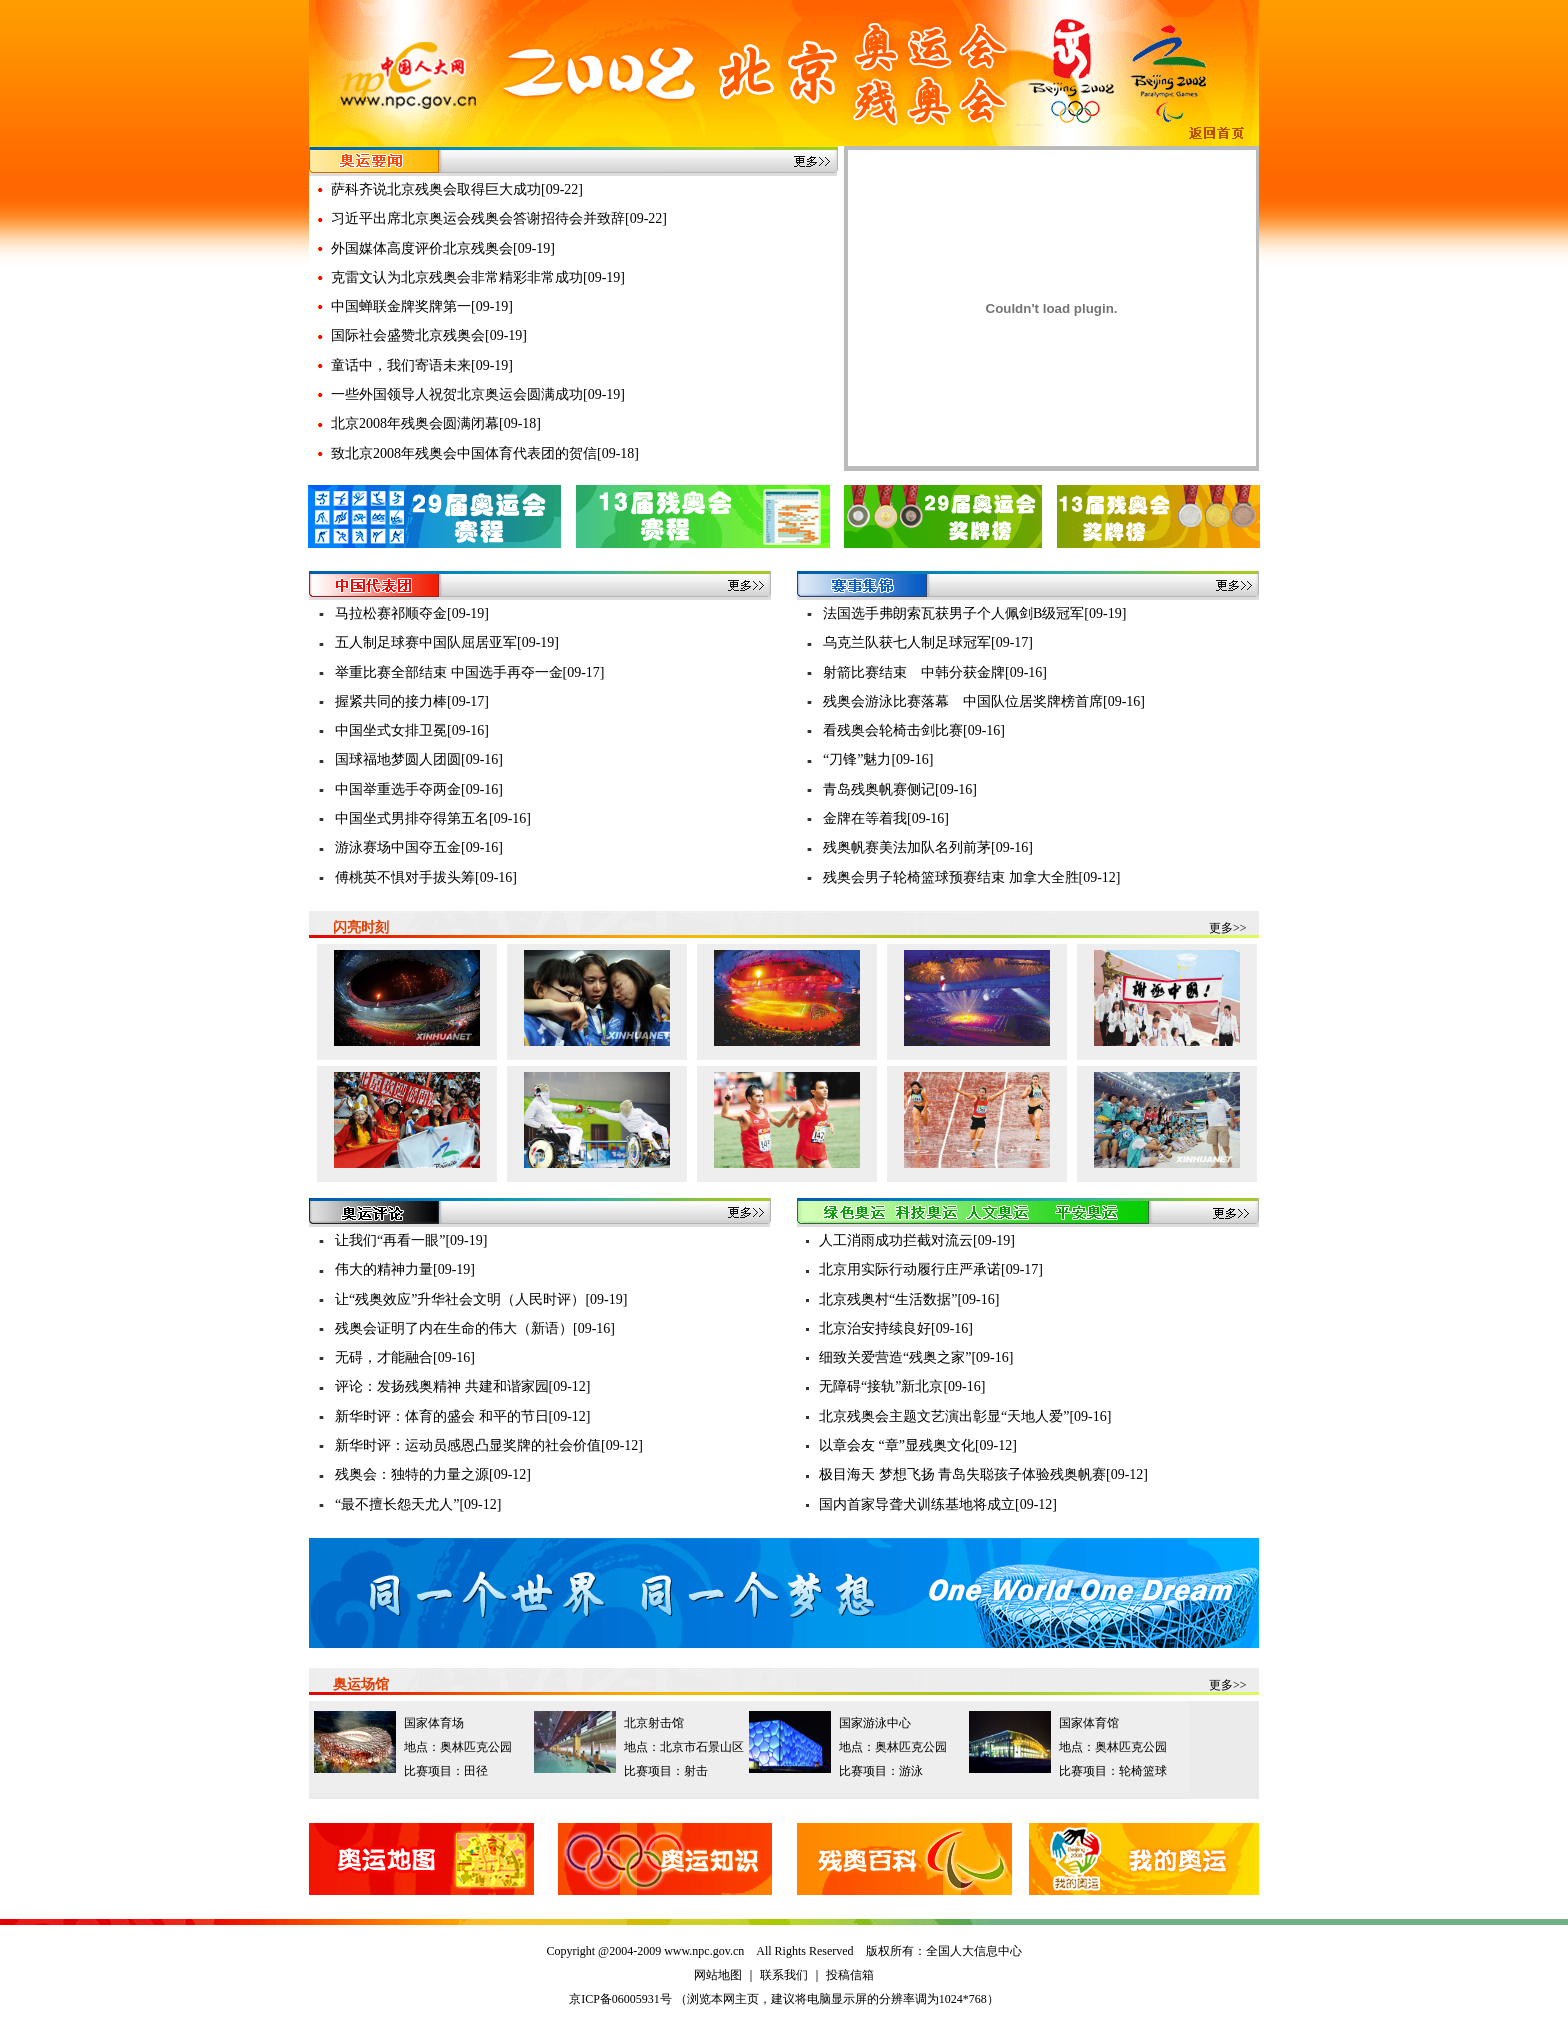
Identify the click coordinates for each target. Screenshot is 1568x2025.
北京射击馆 (654, 1723)
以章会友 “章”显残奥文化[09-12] (918, 1445)
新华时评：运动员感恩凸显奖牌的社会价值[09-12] (489, 1445)
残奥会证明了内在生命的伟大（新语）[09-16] (475, 1328)
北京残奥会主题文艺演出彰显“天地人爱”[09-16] (965, 1416)
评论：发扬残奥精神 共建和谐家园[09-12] (463, 1386)
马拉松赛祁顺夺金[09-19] (412, 613)
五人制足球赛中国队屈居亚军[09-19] (447, 642)
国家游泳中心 (875, 1723)
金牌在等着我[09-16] (886, 818)
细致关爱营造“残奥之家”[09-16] (916, 1357)
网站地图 (718, 1975)
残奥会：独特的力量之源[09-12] (433, 1474)
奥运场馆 (361, 1684)
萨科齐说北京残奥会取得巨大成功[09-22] (457, 189)
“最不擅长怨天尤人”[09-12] (418, 1504)
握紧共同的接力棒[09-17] (412, 701)
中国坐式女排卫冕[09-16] (412, 730)
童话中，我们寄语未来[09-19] (422, 365)
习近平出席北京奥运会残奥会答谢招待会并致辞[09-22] (499, 218)
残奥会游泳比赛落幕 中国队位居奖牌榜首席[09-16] (984, 701)
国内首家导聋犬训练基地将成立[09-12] (938, 1504)
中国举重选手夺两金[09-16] (419, 789)
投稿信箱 (850, 1975)
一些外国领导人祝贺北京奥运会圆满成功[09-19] (478, 394)
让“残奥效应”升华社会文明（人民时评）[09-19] (481, 1299)
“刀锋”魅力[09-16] (878, 759)
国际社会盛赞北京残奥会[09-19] (429, 335)
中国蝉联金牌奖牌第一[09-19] (422, 306)
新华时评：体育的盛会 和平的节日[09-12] (463, 1416)
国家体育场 (434, 1723)
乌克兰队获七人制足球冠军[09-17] (928, 642)
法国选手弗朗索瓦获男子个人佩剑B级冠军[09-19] (974, 613)
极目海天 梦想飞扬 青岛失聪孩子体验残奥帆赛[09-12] (983, 1474)
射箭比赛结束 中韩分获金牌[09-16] (935, 672)
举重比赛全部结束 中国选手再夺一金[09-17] (470, 672)
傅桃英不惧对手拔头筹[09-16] (426, 877)
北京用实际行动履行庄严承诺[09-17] (931, 1269)
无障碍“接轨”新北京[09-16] (902, 1386)
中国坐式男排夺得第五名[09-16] (433, 818)
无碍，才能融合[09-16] (405, 1357)
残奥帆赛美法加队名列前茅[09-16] (928, 847)
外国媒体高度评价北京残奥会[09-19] (443, 248)
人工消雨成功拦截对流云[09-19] (917, 1240)
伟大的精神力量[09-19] (405, 1269)
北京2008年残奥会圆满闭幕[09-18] (436, 423)
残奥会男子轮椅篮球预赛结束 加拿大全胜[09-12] (972, 877)
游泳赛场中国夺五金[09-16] (419, 847)
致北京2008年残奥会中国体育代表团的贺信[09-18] (485, 453)
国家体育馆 (1089, 1723)
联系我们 (784, 1975)
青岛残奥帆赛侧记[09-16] (900, 789)
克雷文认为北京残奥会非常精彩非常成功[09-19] (478, 277)
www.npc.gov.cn (704, 1951)
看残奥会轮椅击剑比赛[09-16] (914, 730)
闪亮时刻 (361, 927)
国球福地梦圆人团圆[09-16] (419, 759)
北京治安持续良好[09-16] (896, 1328)
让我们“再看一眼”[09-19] (411, 1240)
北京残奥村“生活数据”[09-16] (909, 1299)
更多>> (1228, 928)
